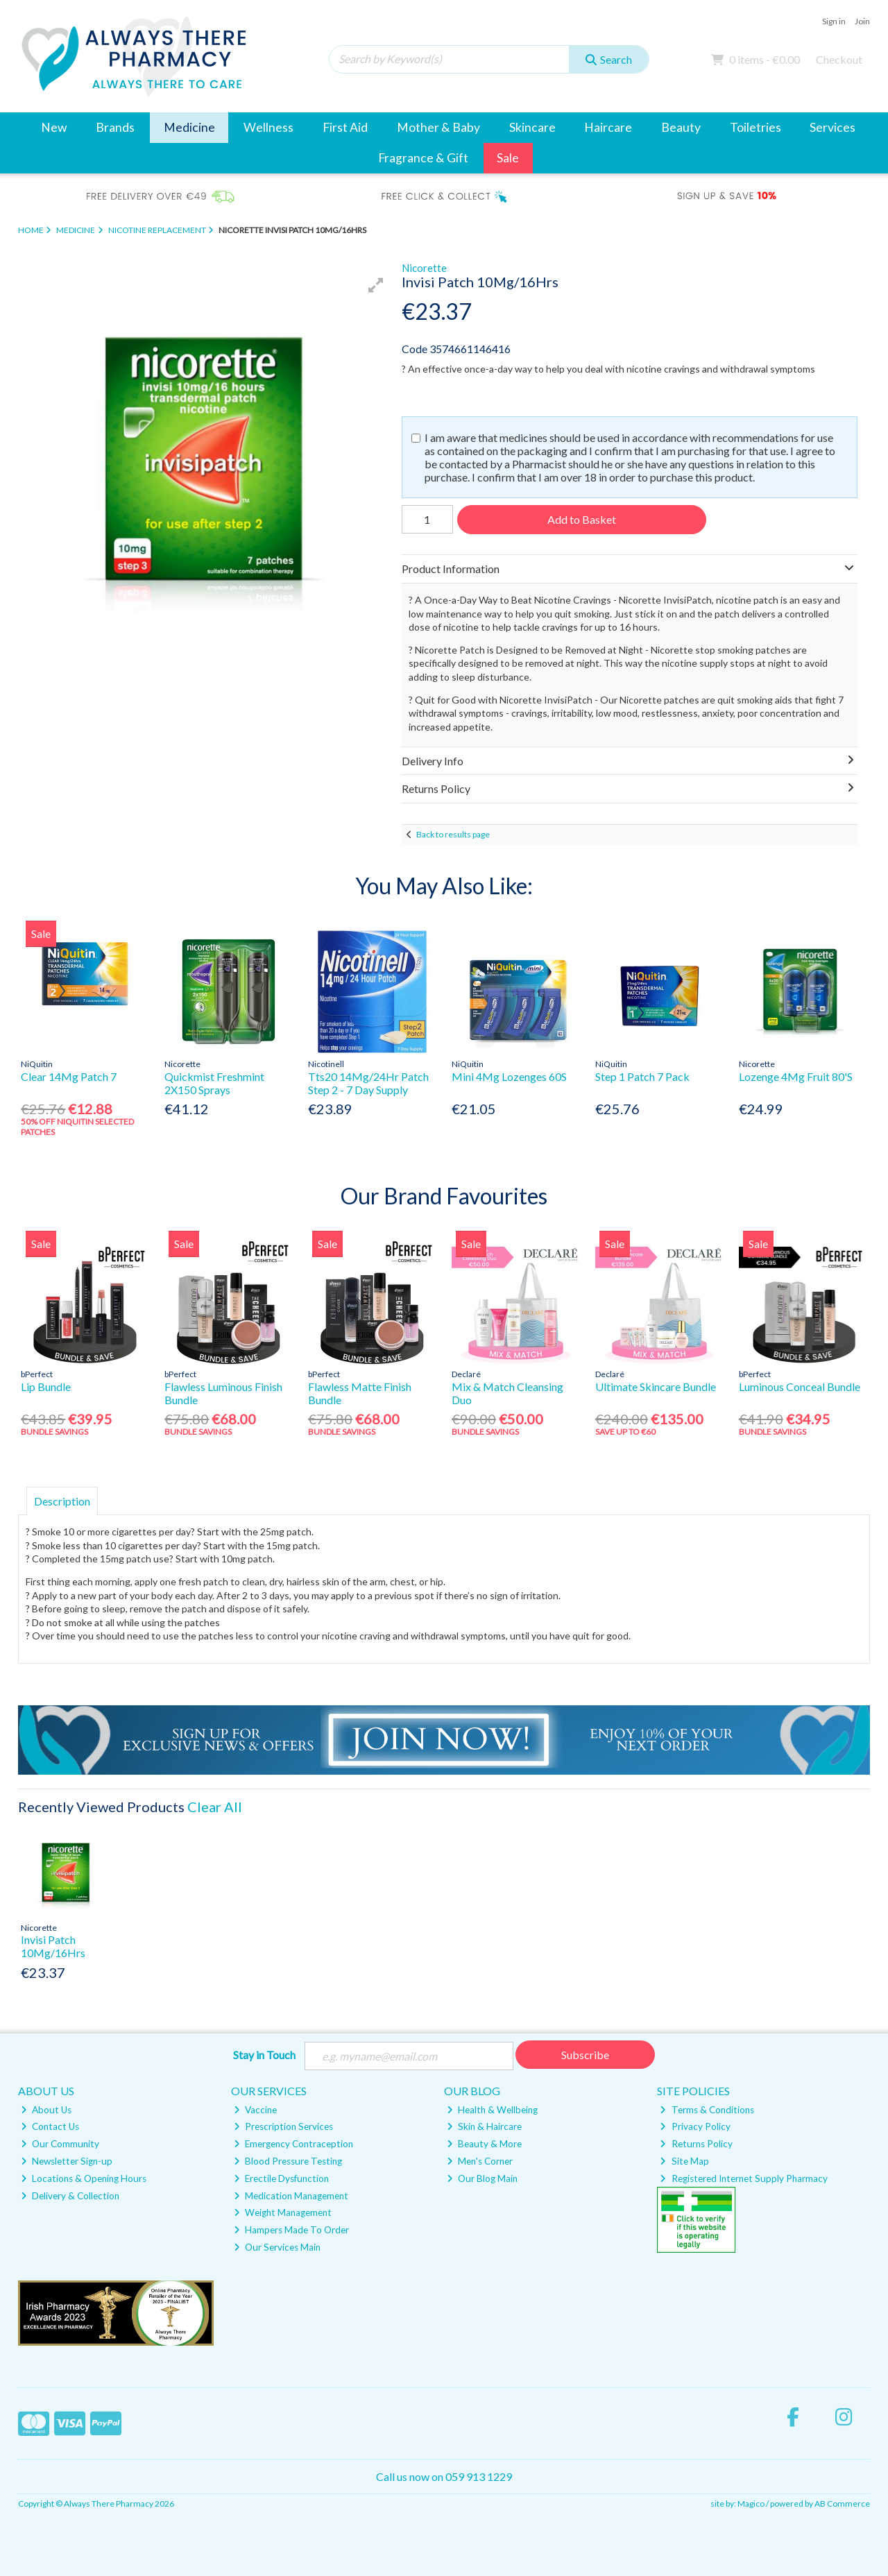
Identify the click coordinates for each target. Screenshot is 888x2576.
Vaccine (255, 2109)
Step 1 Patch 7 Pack (642, 1076)
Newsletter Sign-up (66, 2161)
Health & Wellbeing (492, 2109)
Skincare (532, 127)
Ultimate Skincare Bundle (655, 1386)
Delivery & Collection (70, 2195)
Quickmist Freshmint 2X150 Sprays (214, 1083)
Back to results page (453, 834)
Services (832, 127)
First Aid (345, 127)
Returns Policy (696, 2143)
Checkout (839, 59)
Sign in (834, 21)
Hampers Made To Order (291, 2229)
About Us (46, 2109)
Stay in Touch (264, 2054)
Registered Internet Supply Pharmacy (743, 2178)
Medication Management (291, 2195)
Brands (115, 127)
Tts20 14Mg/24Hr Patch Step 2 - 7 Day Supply (368, 1083)
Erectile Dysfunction (281, 2178)
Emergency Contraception (293, 2143)
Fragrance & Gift (423, 158)
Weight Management (283, 2212)
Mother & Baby (438, 127)
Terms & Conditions (706, 2109)
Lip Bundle (46, 1386)
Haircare (608, 127)
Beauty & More (484, 2143)
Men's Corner (480, 2161)
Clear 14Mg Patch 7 (69, 1076)
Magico (751, 2503)
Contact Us (50, 2126)
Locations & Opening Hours (83, 2178)
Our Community (60, 2143)
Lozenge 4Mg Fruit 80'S (796, 1076)
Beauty (681, 127)
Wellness (268, 127)
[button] (376, 285)
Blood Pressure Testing (288, 2161)
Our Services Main (277, 2247)
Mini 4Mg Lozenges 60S (509, 1076)
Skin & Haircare (484, 2126)
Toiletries (755, 127)
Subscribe (585, 2054)
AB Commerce (842, 2503)
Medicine (189, 127)
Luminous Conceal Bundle (799, 1386)
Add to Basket (581, 519)
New (54, 127)
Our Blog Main (482, 2178)
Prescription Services (283, 2126)
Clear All (214, 1806)
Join (862, 21)
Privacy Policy (695, 2126)
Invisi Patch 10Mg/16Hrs (53, 1946)
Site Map (684, 2161)
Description (62, 1501)
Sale (508, 158)
